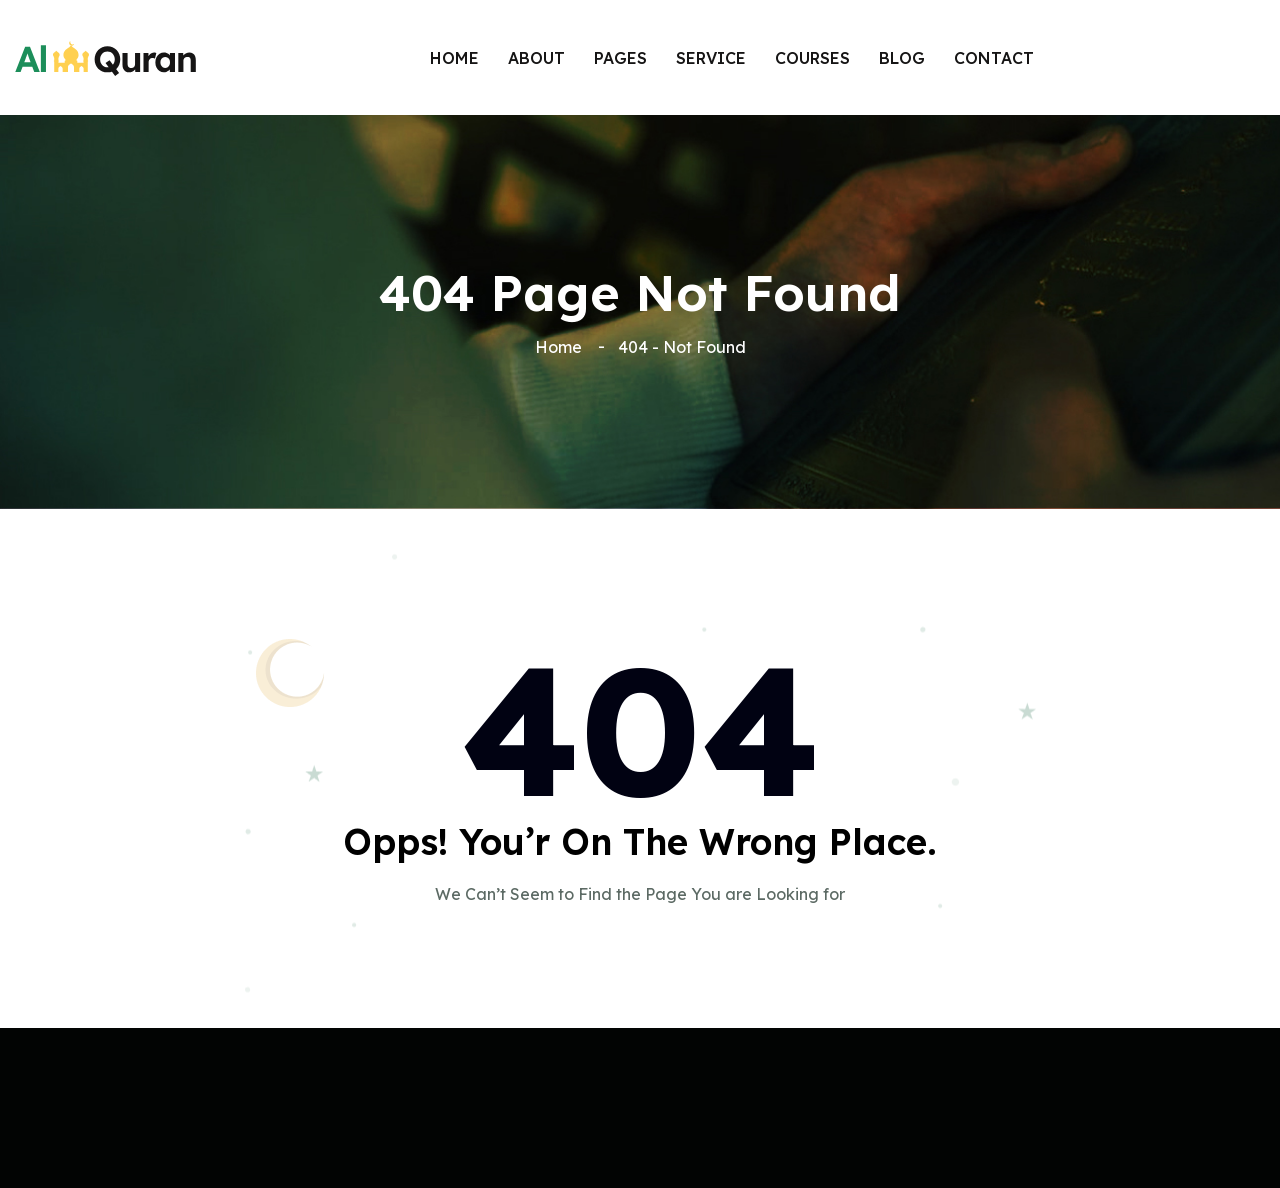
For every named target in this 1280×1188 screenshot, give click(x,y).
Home (454, 58)
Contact (994, 58)
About (536, 58)
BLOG (902, 58)
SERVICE (711, 58)
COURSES (812, 58)
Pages (620, 58)
